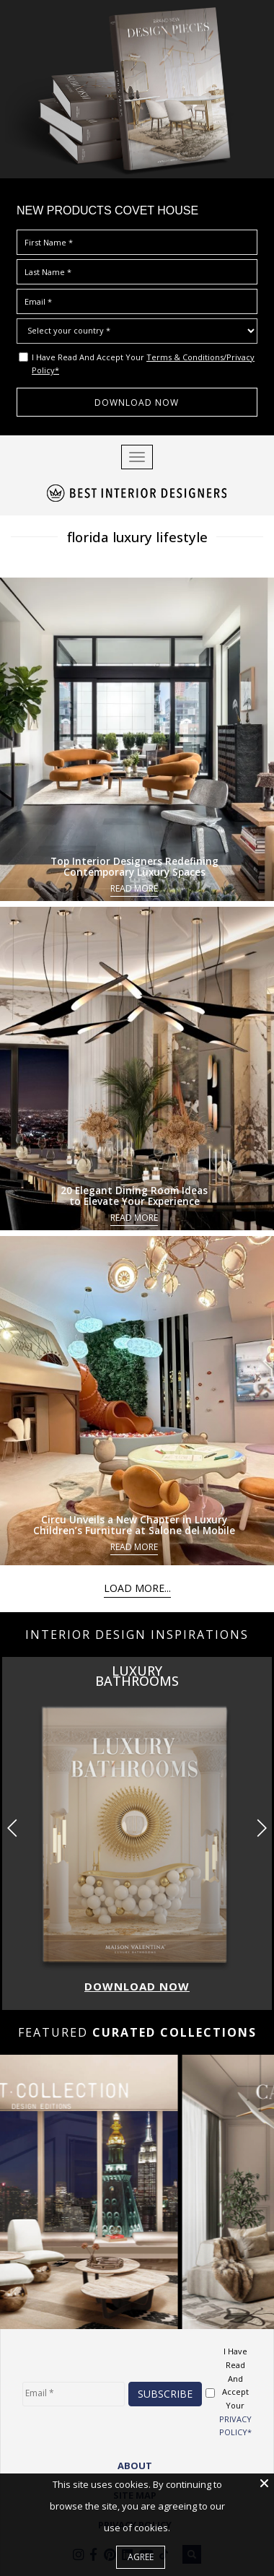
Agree (141, 2557)
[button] (261, 1827)
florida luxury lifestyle (137, 536)
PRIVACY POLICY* (235, 2425)
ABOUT (135, 2464)
